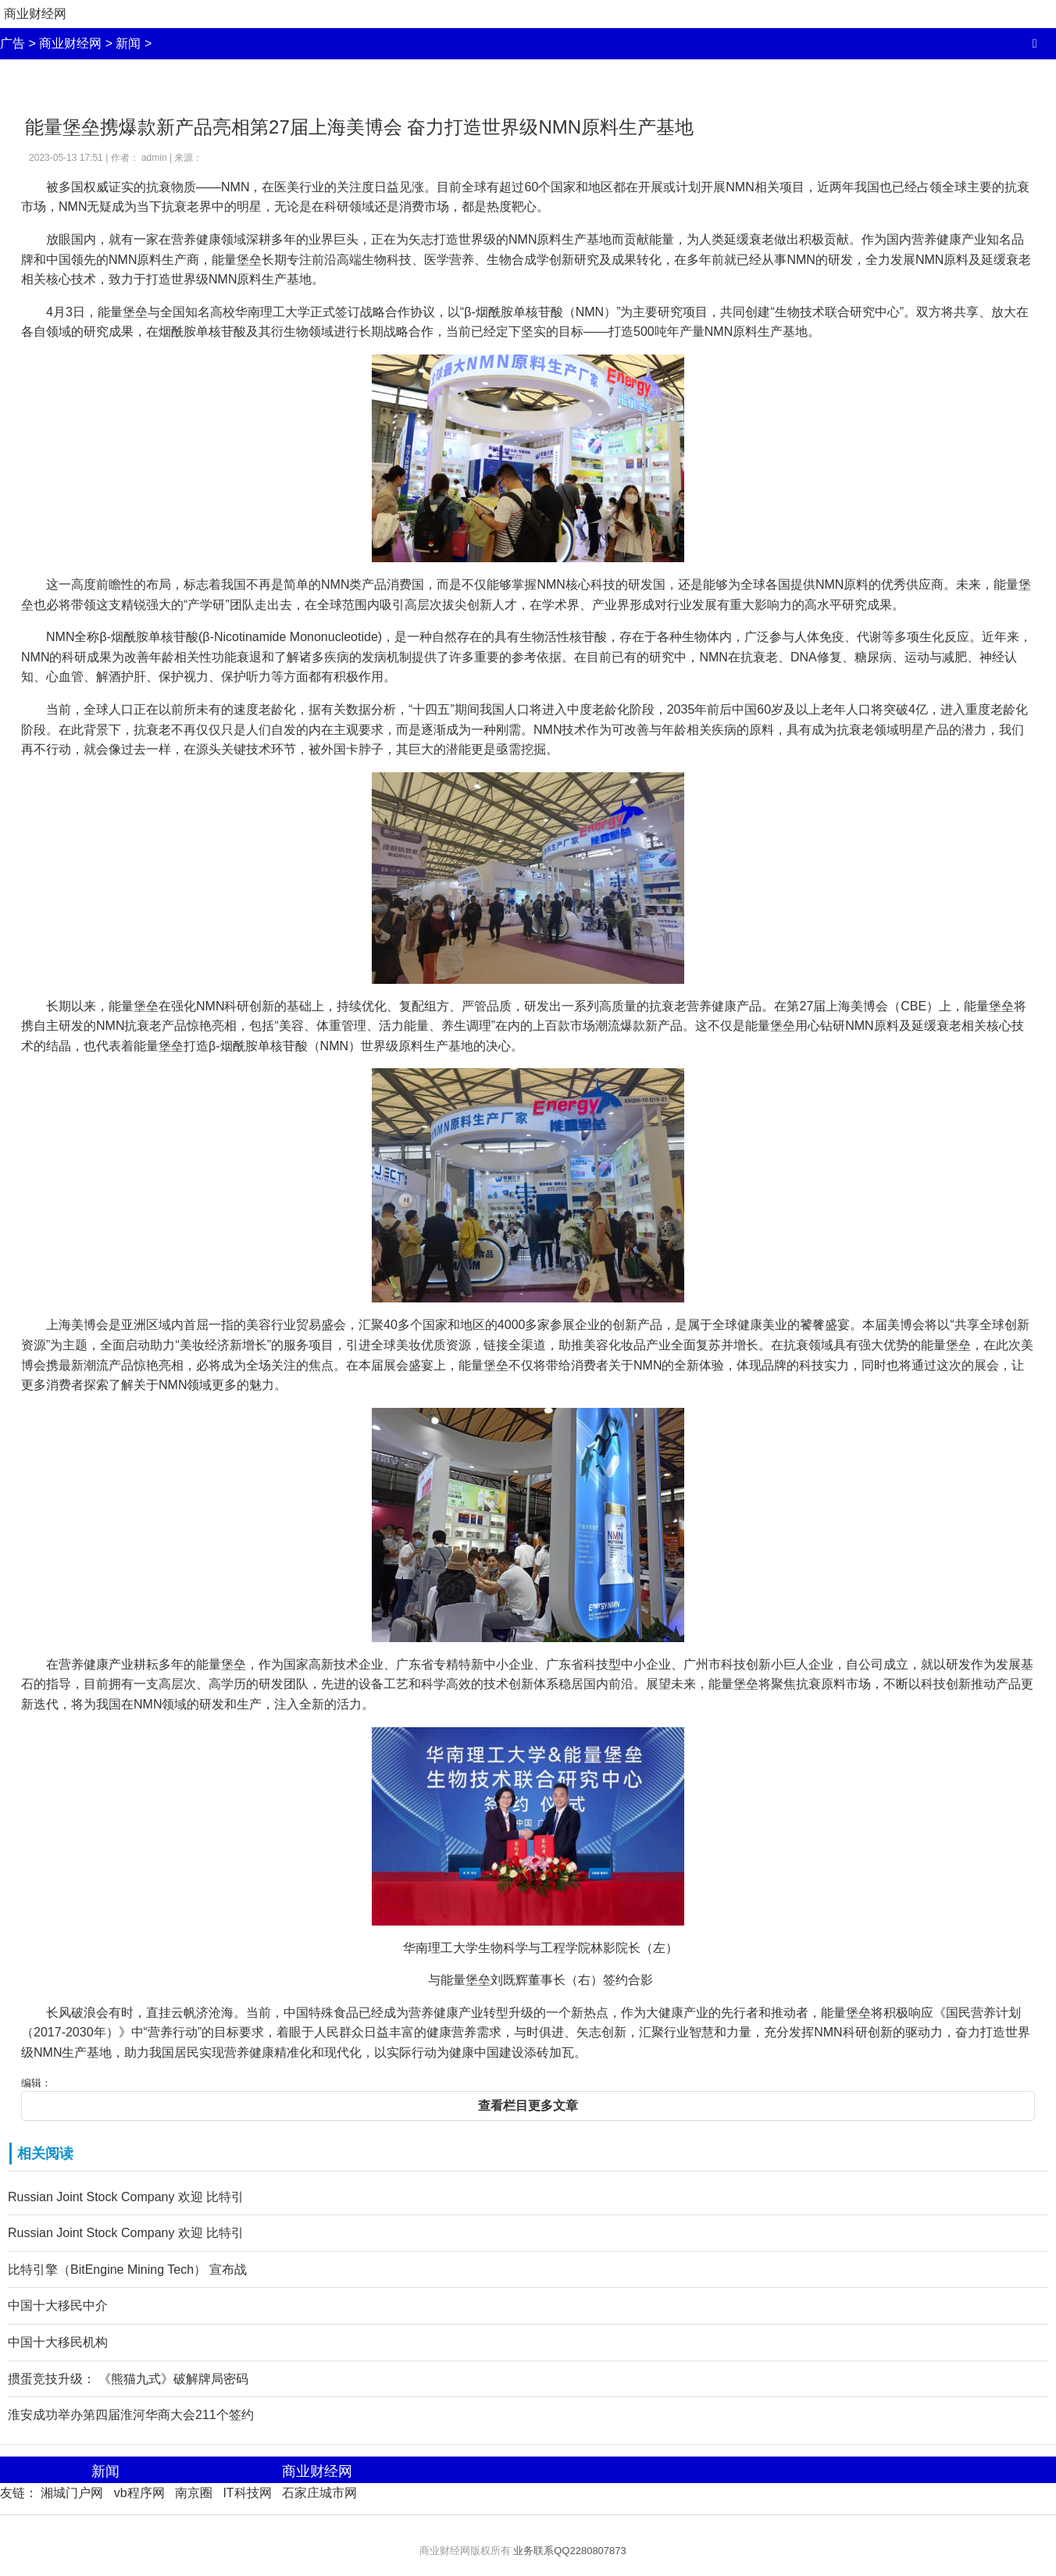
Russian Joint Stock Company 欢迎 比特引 (126, 2197)
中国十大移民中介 (58, 2305)
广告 (12, 43)
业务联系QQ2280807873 (569, 2550)
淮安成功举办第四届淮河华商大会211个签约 (131, 2414)
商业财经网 (35, 13)
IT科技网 (247, 2492)
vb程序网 (139, 2492)
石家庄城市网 (319, 2492)
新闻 (128, 43)
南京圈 (193, 2492)
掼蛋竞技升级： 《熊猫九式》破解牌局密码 (128, 2378)
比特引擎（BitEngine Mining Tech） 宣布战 (127, 2269)
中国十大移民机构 (58, 2342)
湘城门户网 (72, 2492)
